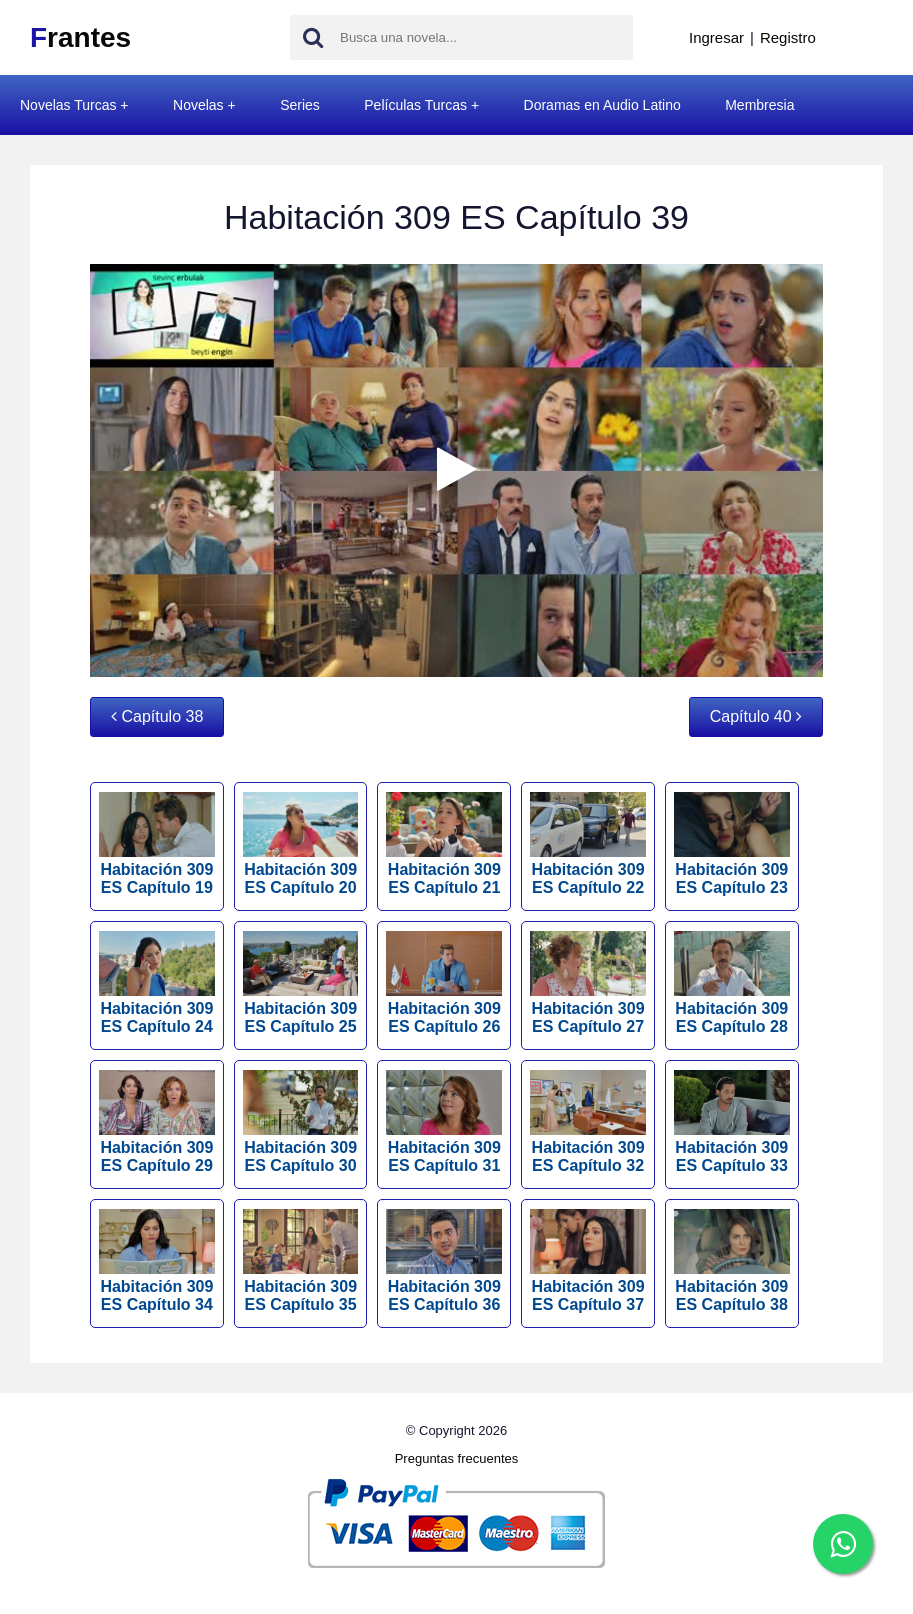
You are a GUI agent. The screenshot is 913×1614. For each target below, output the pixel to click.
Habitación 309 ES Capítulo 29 (157, 1122)
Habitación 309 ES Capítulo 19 (157, 844)
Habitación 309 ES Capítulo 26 (444, 983)
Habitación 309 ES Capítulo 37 (588, 1261)
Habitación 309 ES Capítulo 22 (588, 844)
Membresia (759, 105)
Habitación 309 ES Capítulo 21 (444, 844)
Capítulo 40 (756, 716)
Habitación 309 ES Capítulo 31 (444, 1122)
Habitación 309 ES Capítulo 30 (301, 1122)
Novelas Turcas (68, 105)
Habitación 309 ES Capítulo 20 (301, 844)
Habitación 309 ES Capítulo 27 (588, 983)
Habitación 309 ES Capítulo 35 (301, 1261)
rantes (80, 37)
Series (300, 105)
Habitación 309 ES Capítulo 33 (732, 1122)
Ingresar (716, 37)
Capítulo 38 (157, 716)
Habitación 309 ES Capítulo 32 (588, 1122)
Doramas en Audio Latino (602, 105)
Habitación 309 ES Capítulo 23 (732, 844)
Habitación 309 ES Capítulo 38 (732, 1261)
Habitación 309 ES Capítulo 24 (157, 983)
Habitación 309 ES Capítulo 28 (732, 983)
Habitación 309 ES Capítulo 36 (444, 1261)
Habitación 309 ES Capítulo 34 (157, 1261)
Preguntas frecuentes (457, 1458)
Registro (788, 37)
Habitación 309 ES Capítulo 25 (301, 983)
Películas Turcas (415, 105)
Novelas (198, 105)
